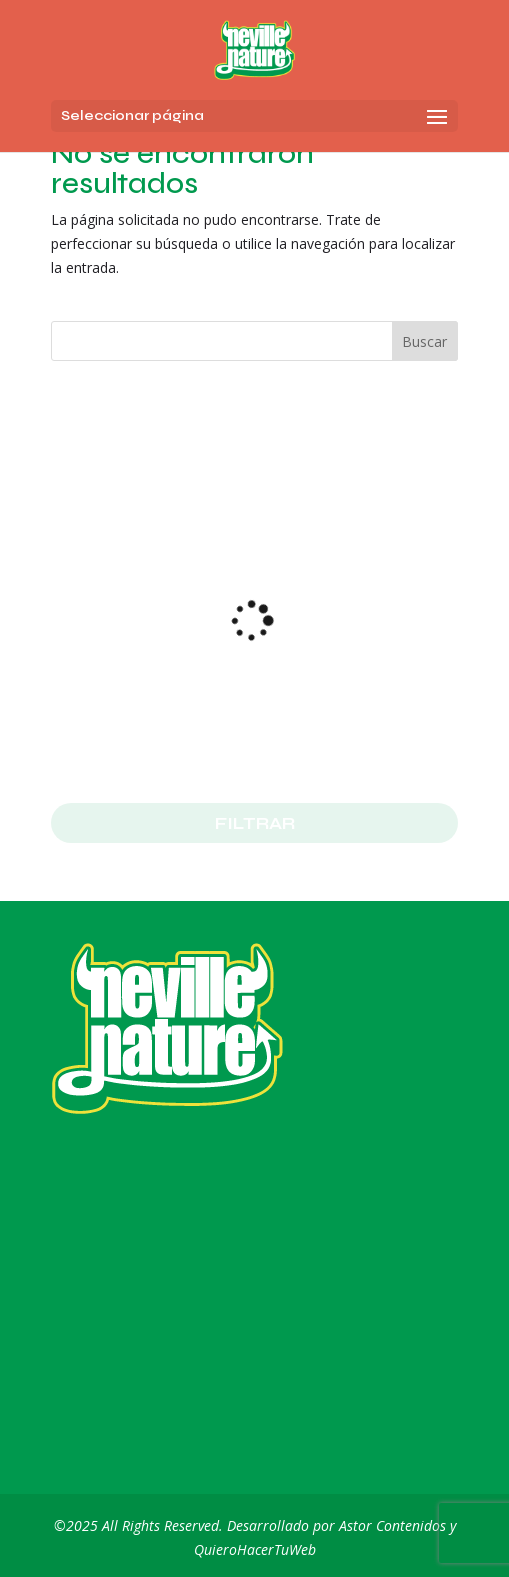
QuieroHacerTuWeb (255, 1549)
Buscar (424, 341)
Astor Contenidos (392, 1525)
